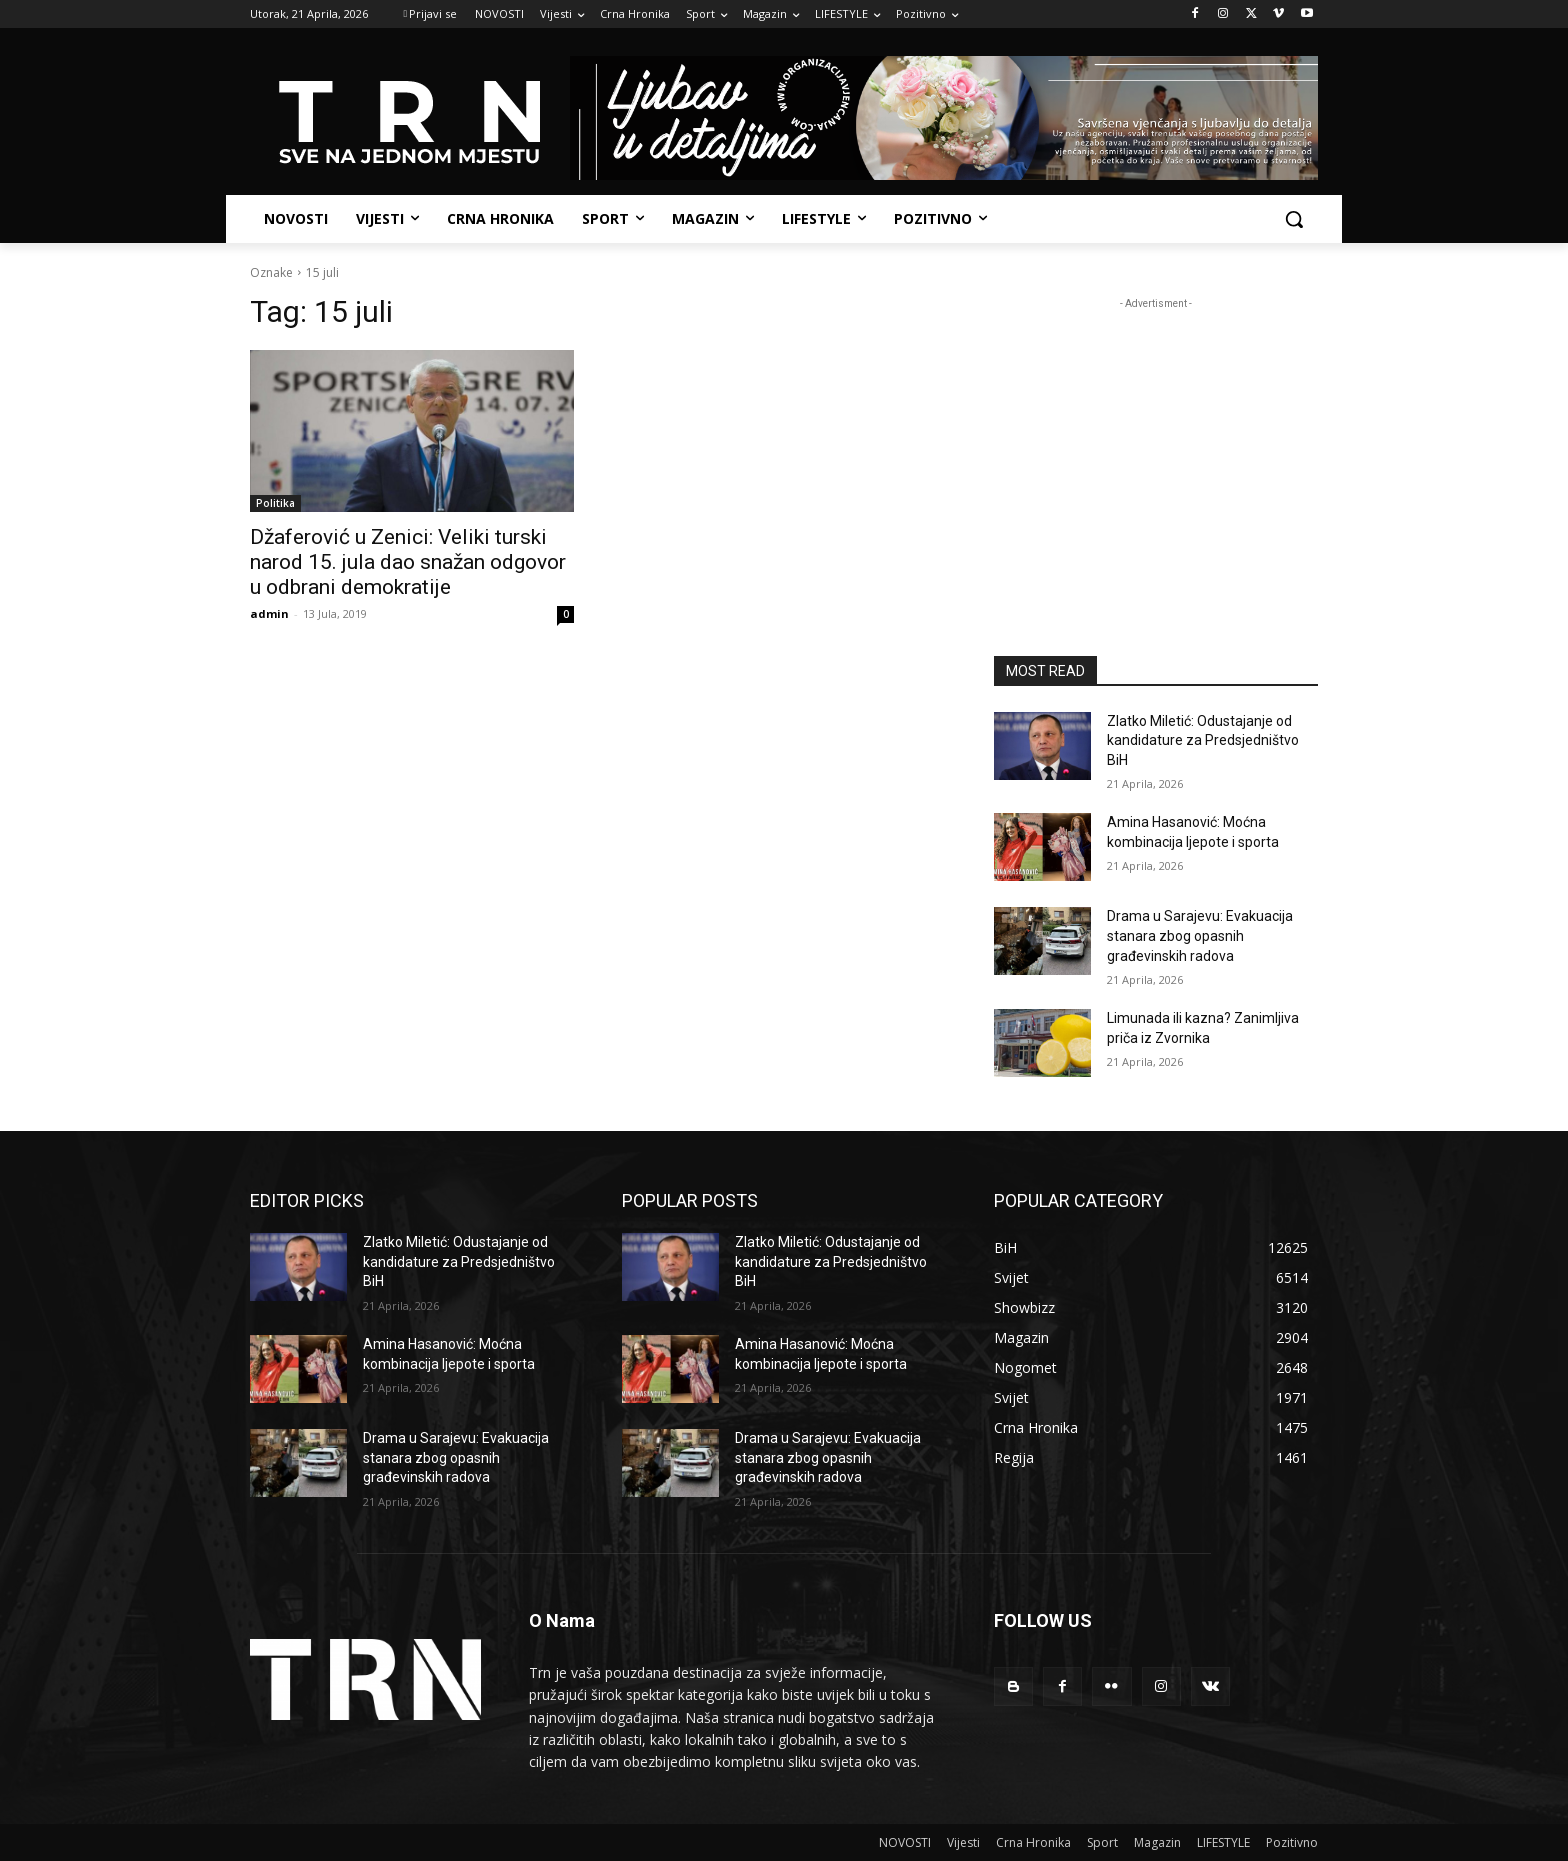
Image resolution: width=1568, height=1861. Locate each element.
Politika (275, 503)
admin (269, 613)
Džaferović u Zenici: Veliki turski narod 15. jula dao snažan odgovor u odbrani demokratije (408, 562)
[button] (1294, 219)
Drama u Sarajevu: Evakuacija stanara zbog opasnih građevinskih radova (1200, 935)
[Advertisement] (1156, 439)
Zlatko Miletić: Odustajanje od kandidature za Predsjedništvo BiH (1203, 740)
